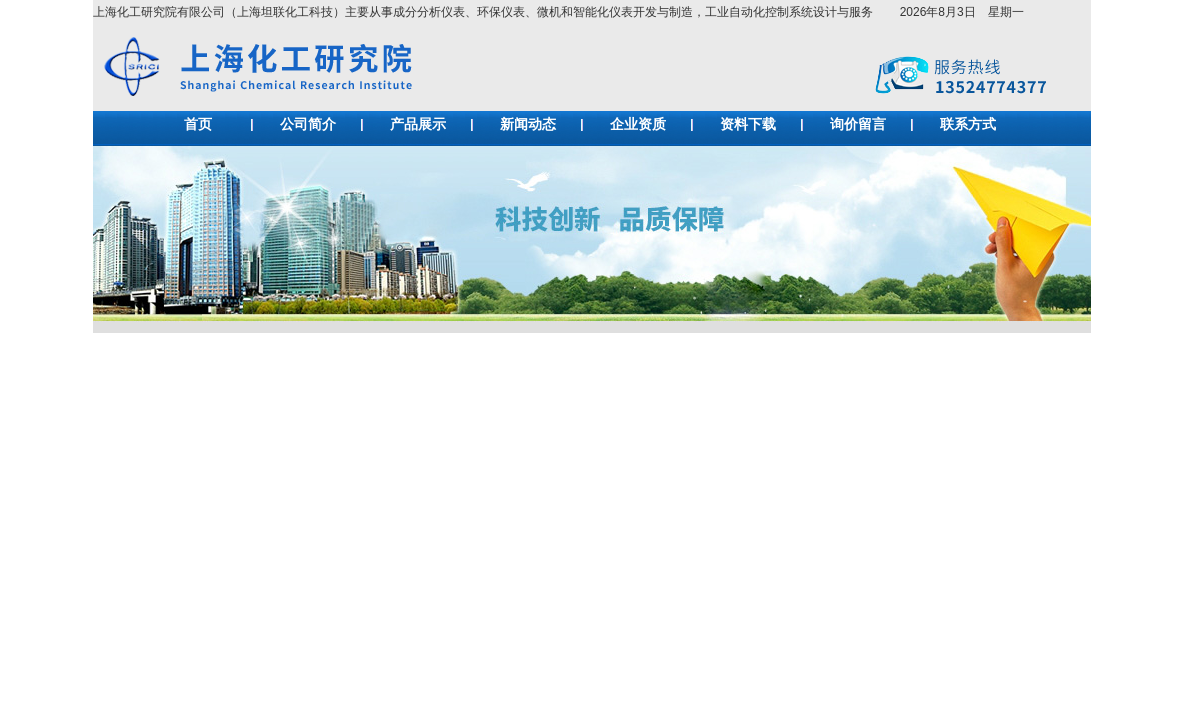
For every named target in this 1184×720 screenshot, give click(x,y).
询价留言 (858, 124)
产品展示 (418, 124)
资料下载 (748, 124)
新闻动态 (528, 124)
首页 (198, 124)
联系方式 (968, 124)
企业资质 (638, 124)
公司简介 (308, 124)
